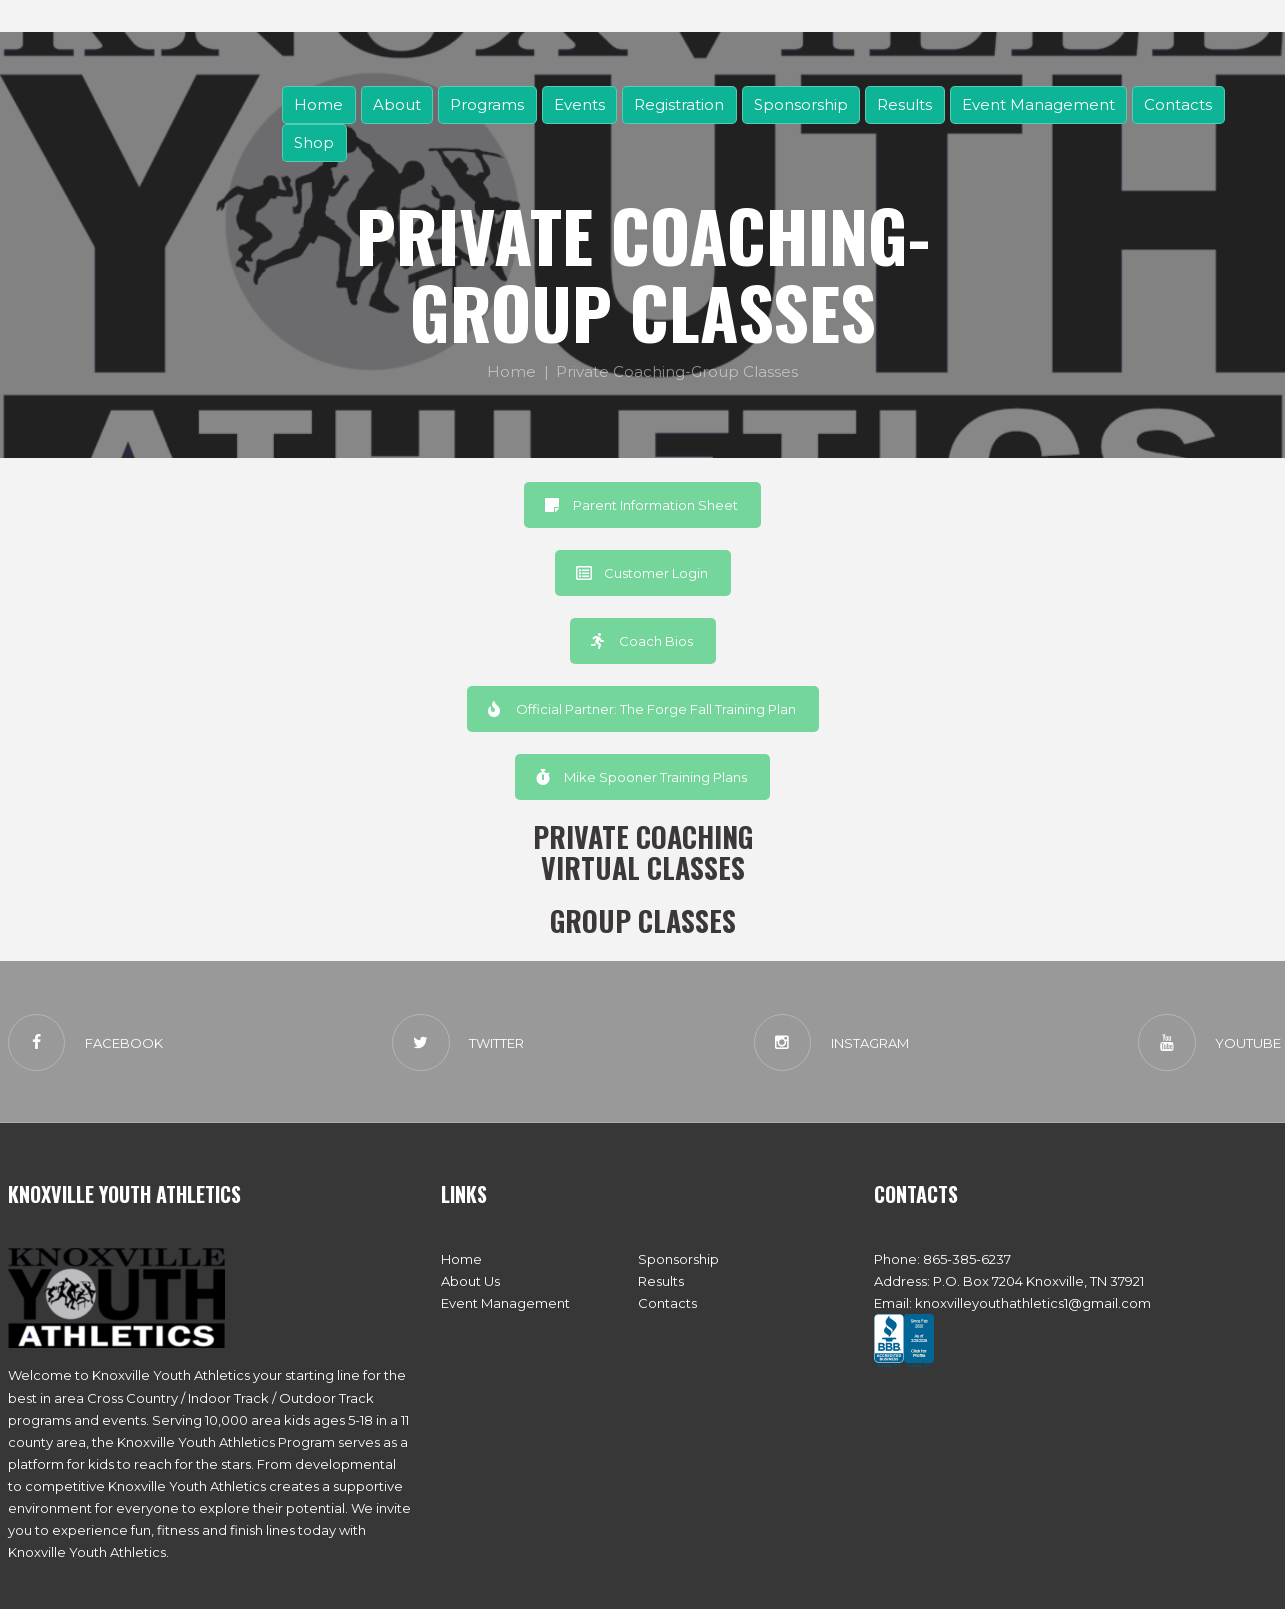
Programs (487, 104)
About (397, 104)
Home (318, 104)
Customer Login (642, 573)
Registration (679, 104)
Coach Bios (642, 641)
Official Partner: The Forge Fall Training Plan (642, 709)
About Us (470, 1281)
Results (904, 104)
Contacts (1178, 104)
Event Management (1038, 104)
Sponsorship (801, 104)
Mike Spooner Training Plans (641, 777)
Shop (314, 142)
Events (579, 104)
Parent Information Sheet (641, 505)
